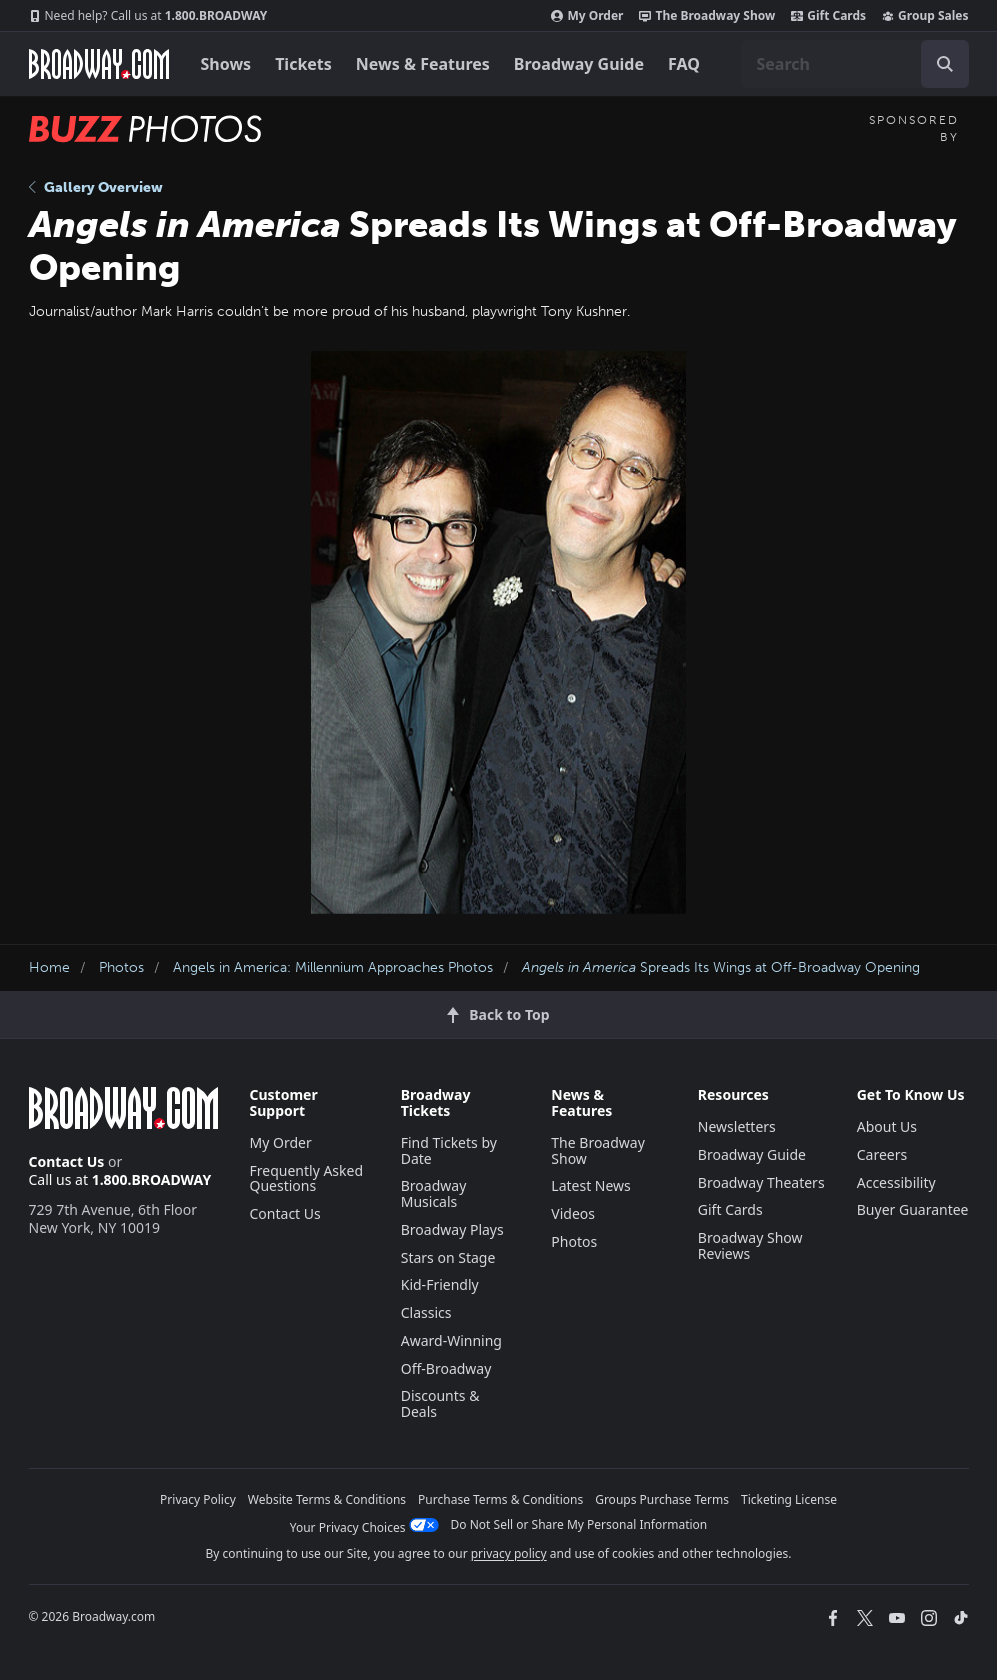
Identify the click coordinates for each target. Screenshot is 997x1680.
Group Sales (925, 16)
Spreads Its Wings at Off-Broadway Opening (721, 967)
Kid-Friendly (440, 1284)
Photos (121, 967)
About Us (887, 1126)
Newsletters (737, 1126)
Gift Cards (828, 16)
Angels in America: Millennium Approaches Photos (333, 967)
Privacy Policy (198, 1499)
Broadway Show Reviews (750, 1245)
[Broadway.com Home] (99, 64)
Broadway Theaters (761, 1182)
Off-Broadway (446, 1368)
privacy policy (509, 1553)
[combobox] (855, 64)
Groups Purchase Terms (662, 1499)
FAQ (684, 64)
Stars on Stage (448, 1257)
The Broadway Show (707, 16)
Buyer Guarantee (913, 1209)
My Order (587, 16)
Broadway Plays (452, 1229)
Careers (882, 1154)
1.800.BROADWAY (148, 16)
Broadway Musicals (434, 1193)
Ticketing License (789, 1499)
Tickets (303, 64)
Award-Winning (451, 1340)
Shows (226, 64)
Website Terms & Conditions (327, 1499)
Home (49, 967)
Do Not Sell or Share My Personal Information (579, 1524)
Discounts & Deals (440, 1403)
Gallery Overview (96, 187)
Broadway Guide (579, 64)
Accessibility (896, 1182)
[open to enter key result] (945, 64)
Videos (573, 1213)
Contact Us (67, 1161)
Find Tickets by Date (449, 1150)
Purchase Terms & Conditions (500, 1499)
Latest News (591, 1185)
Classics (426, 1312)
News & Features (423, 64)
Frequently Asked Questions (307, 1178)
